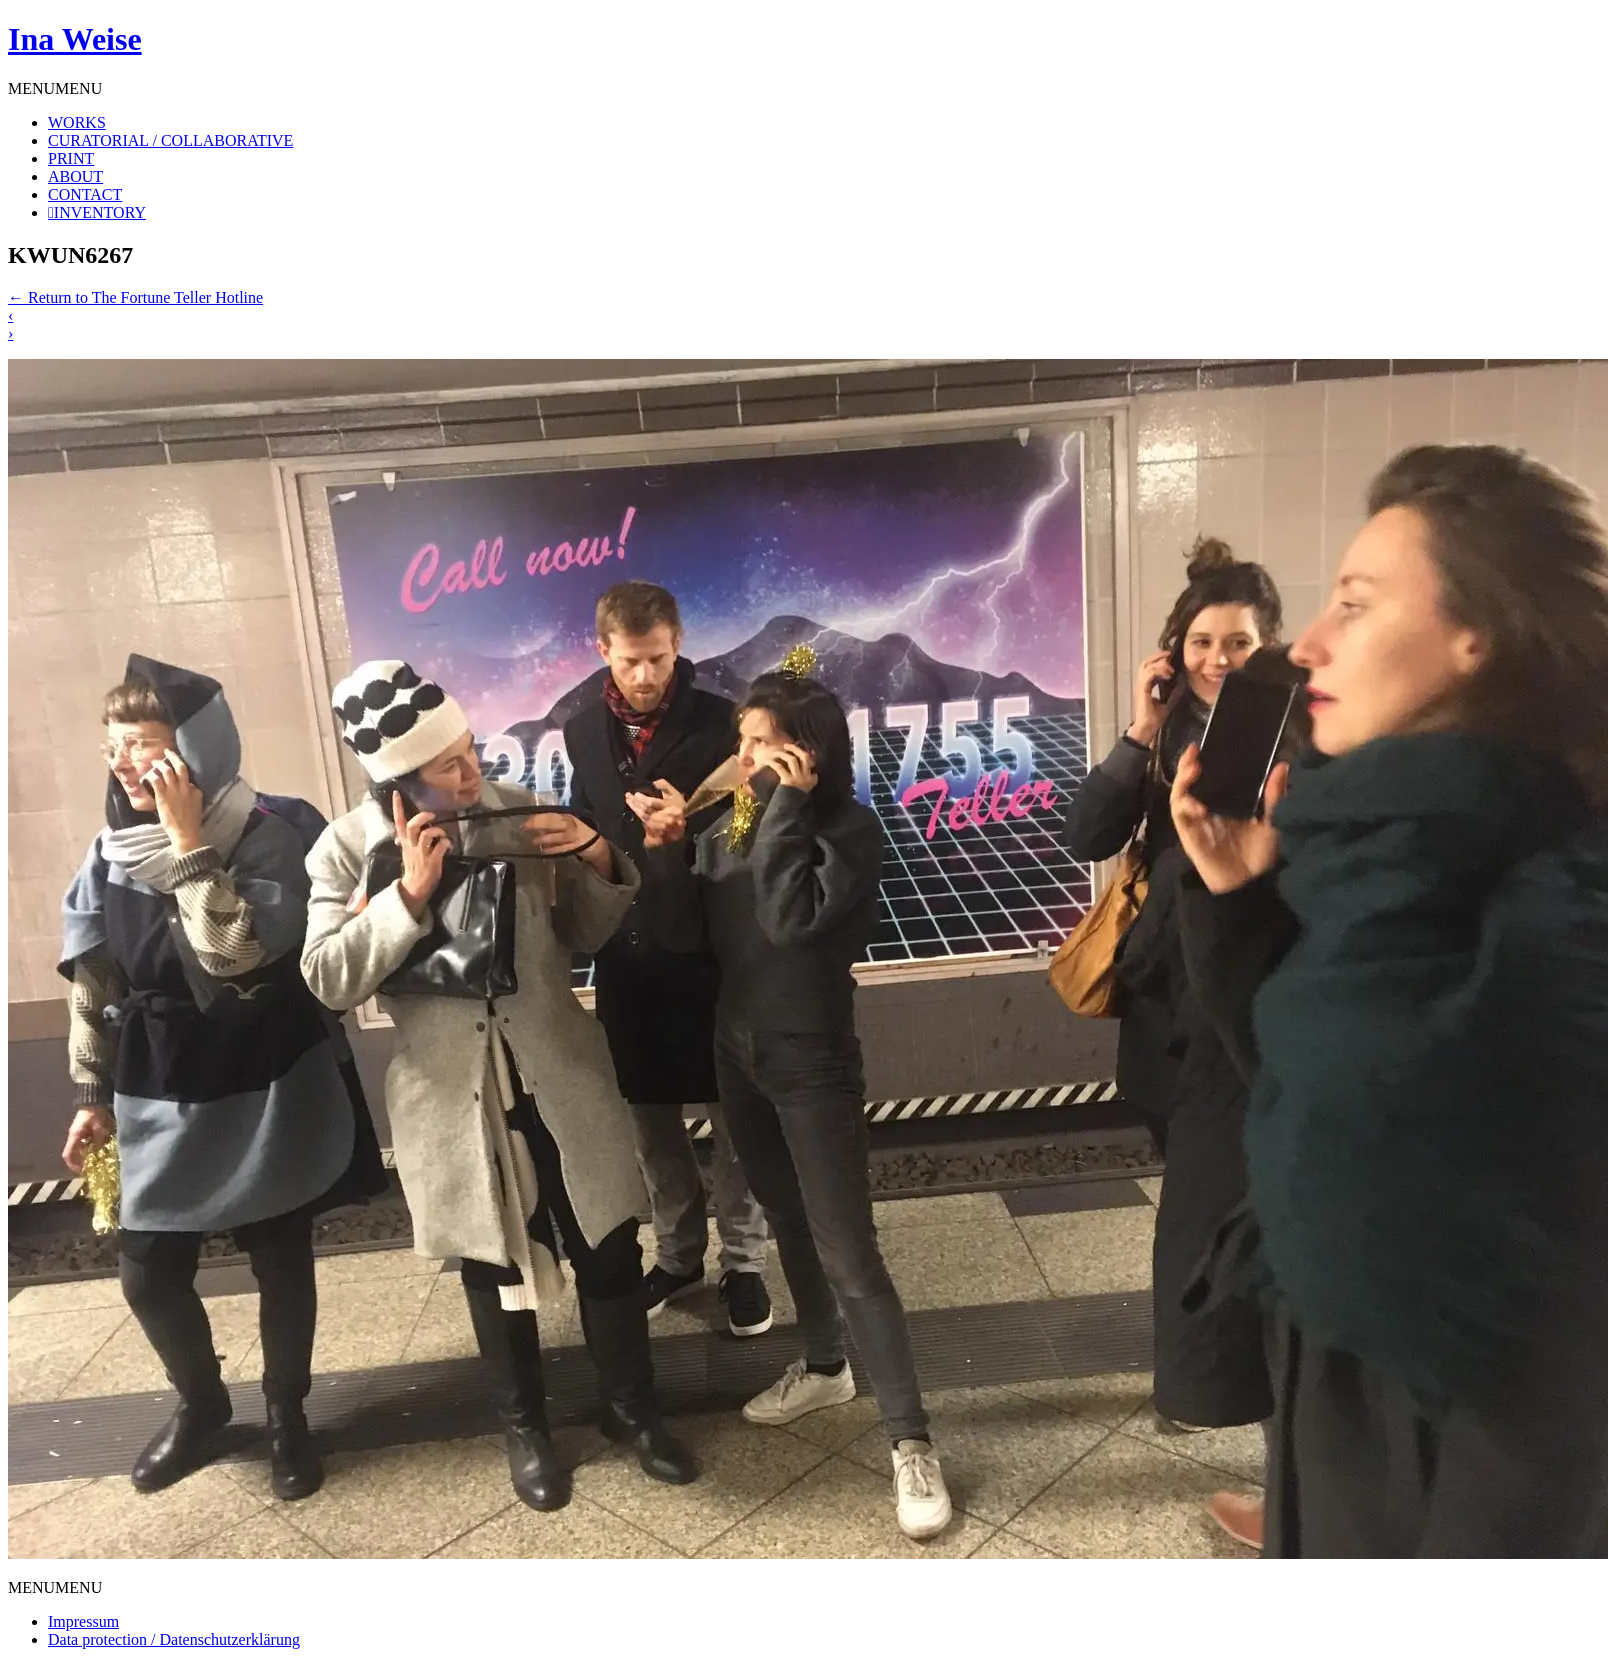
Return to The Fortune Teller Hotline (135, 297)
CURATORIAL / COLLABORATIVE (170, 140)
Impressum (83, 1621)
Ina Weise (75, 39)
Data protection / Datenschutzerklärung (174, 1639)
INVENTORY (100, 212)
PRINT (71, 158)
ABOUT (75, 176)
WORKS (77, 122)
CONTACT (85, 194)
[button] (55, 88)
